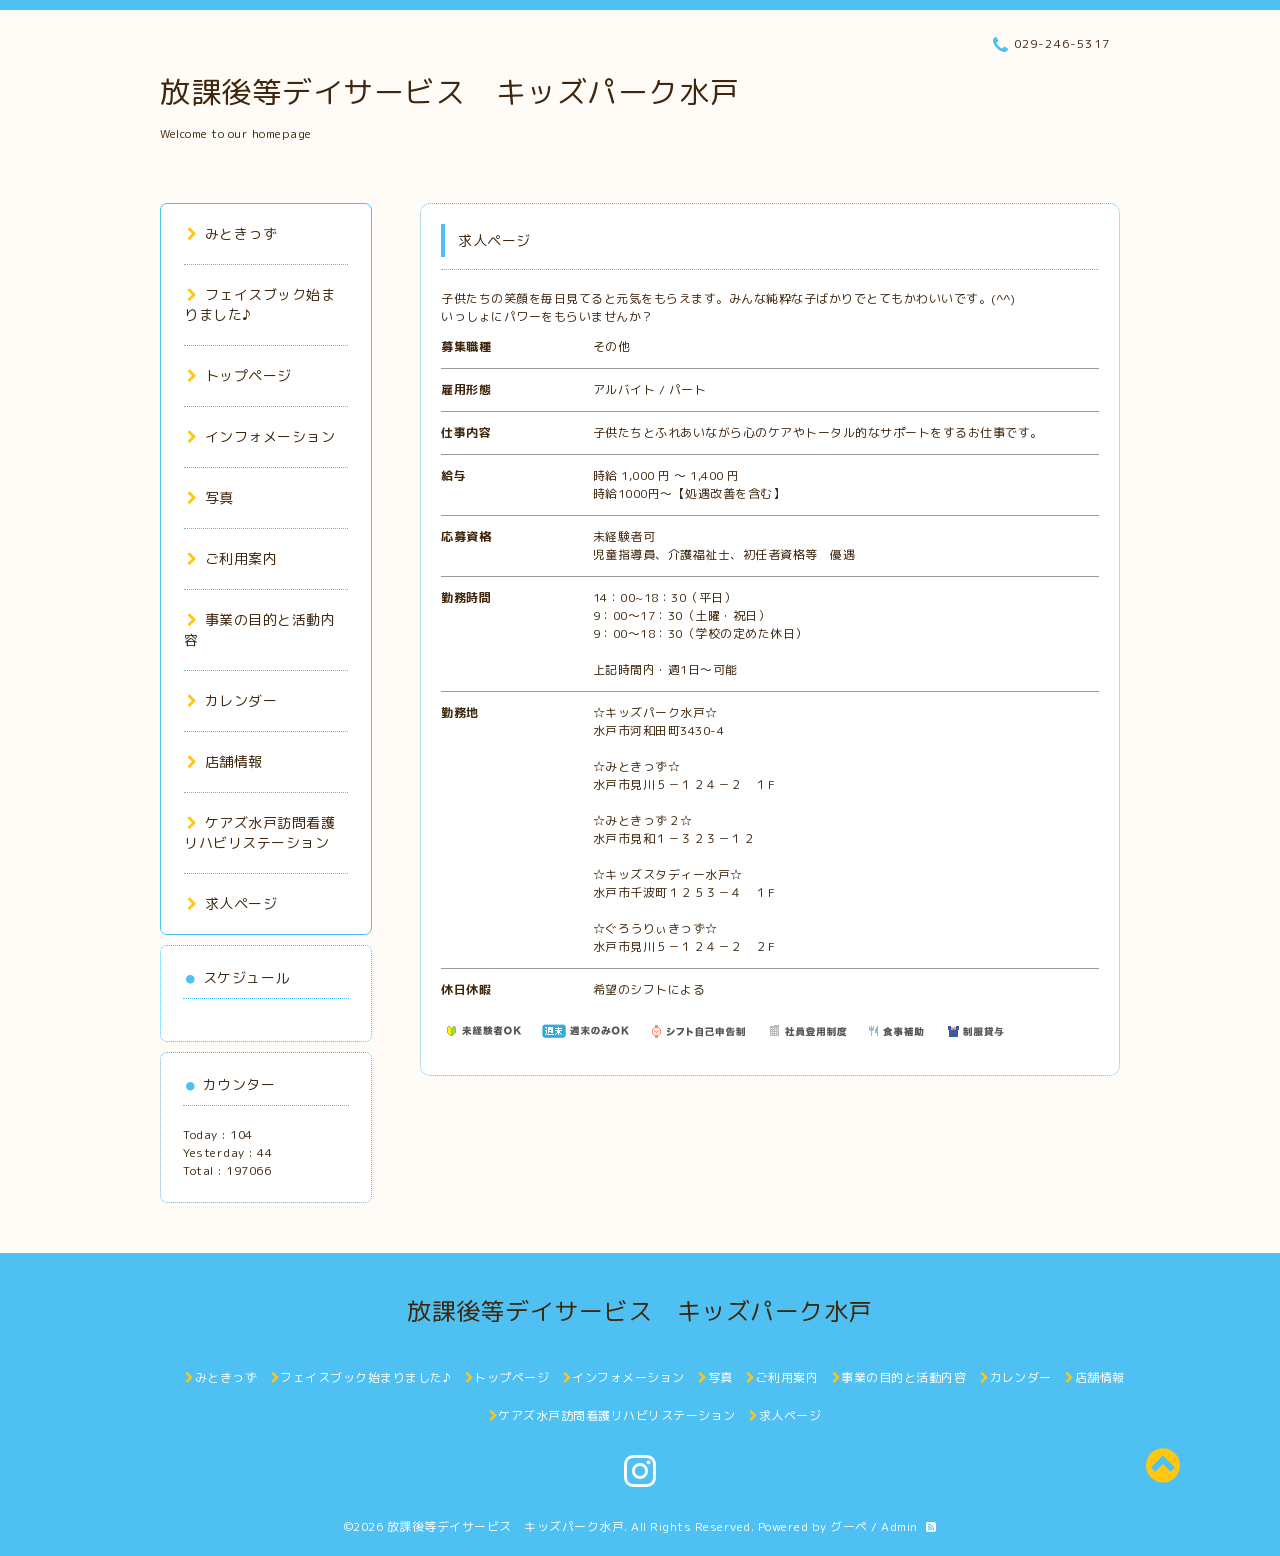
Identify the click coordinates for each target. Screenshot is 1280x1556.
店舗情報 (225, 761)
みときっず (232, 233)
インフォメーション (261, 436)
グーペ (849, 1526)
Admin (899, 1526)
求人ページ (232, 903)
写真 (210, 497)
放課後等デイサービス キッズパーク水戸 (450, 92)
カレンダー (232, 700)
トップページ (239, 375)
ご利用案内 (232, 558)
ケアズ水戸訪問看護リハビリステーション (259, 832)
